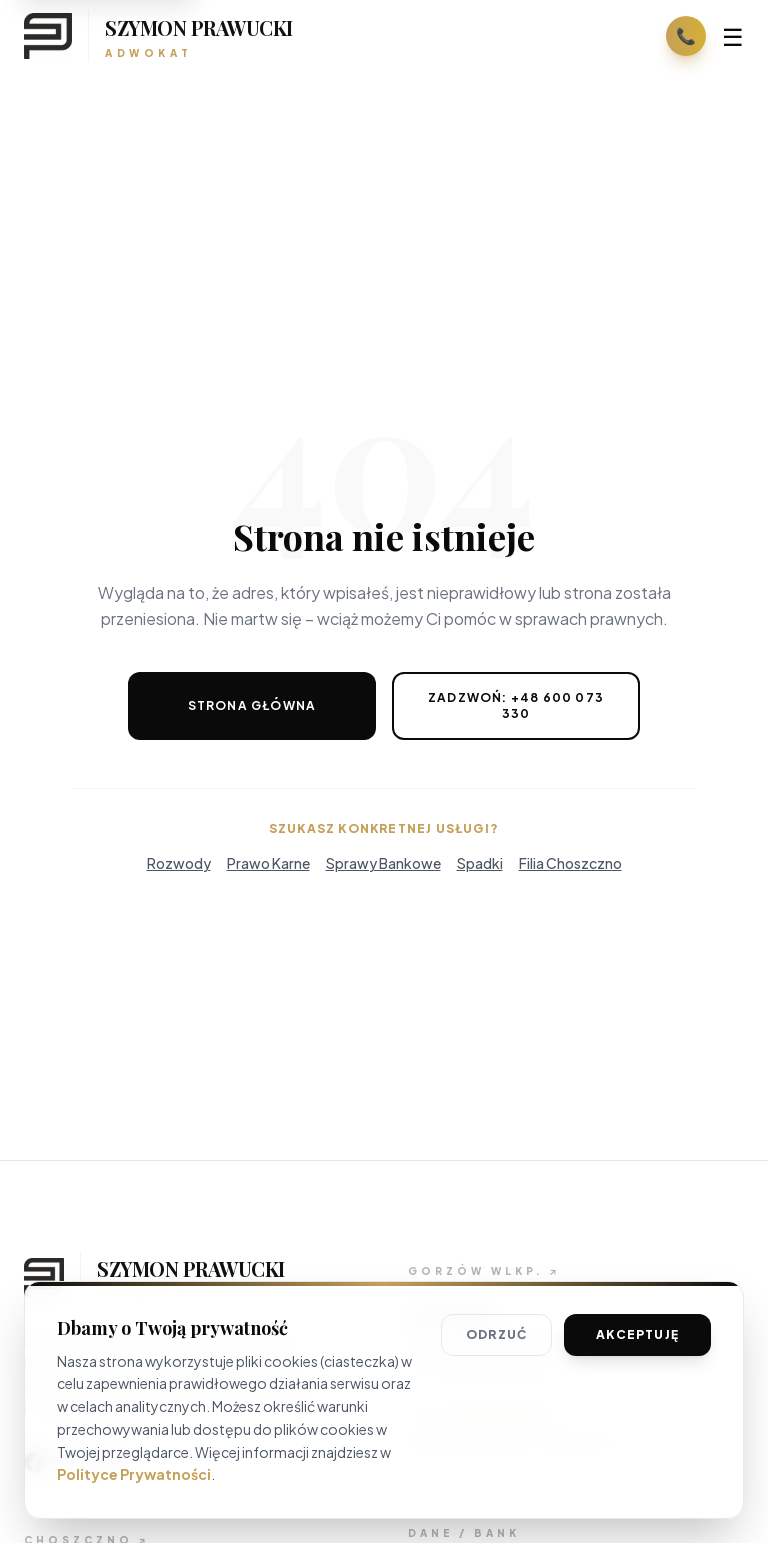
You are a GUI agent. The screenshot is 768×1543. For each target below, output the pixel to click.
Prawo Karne (268, 863)
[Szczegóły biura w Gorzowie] (484, 1271)
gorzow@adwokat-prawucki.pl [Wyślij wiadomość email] (514, 1440)
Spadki (480, 863)
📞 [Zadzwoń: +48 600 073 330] (686, 35)
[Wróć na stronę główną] (192, 1277)
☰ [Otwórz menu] (733, 36)
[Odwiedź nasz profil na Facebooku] (79, 1462)
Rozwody (179, 863)
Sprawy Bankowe (383, 863)
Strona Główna (252, 705)
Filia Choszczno (570, 863)
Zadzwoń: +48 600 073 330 (516, 705)
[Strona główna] (158, 36)
